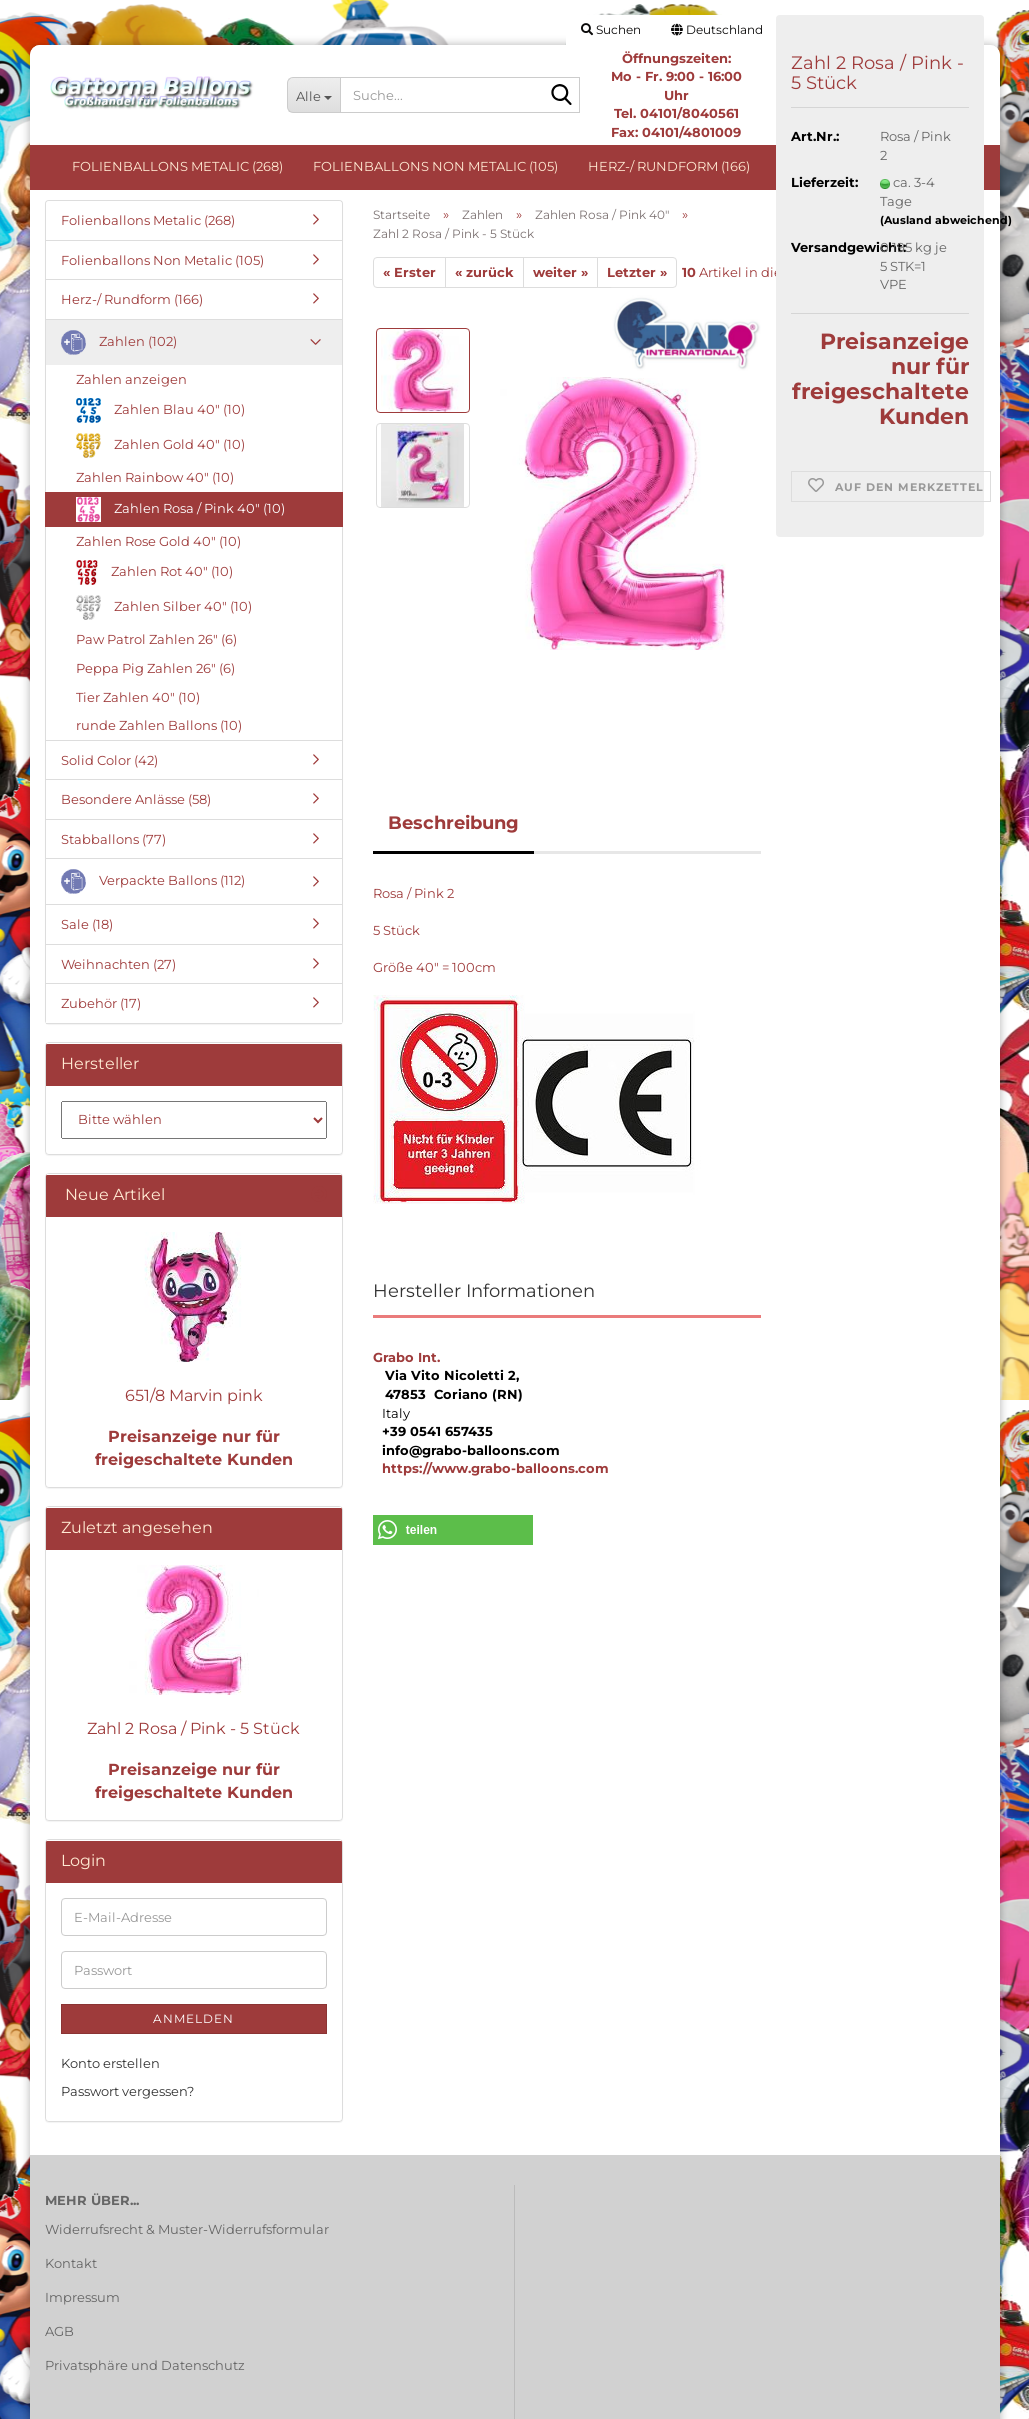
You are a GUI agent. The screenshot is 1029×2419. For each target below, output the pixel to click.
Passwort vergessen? (127, 2091)
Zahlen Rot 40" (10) (154, 572)
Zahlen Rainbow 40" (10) (155, 477)
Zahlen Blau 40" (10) (160, 410)
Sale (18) (87, 924)
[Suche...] (313, 95)
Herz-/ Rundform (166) (669, 166)
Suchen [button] (611, 29)
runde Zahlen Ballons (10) (159, 725)
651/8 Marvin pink (194, 1395)
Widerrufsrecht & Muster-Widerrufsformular (187, 2229)
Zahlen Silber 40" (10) (164, 607)
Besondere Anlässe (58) (136, 799)
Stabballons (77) (113, 839)
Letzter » (637, 272)
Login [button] (818, 29)
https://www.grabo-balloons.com (495, 1468)
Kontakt (71, 2263)
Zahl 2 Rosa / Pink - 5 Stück (193, 1728)
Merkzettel (914, 29)
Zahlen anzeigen (131, 379)
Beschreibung (453, 823)
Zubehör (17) (101, 1003)
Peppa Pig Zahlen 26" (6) (155, 668)
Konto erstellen (110, 2063)
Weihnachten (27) (118, 964)
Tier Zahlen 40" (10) (138, 697)
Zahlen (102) (824, 166)
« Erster (409, 272)
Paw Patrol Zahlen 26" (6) (156, 639)
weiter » (560, 272)
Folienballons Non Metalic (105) (435, 166)
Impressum (82, 2297)
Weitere (928, 166)
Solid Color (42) (109, 760)
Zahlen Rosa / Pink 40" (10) (180, 509)
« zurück (484, 272)
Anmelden (193, 2018)
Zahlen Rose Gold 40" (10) (158, 541)
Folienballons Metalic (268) (177, 166)
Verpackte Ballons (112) (153, 881)
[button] (717, 30)
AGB (59, 2331)
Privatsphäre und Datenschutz (145, 2365)
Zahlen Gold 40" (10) (160, 445)
